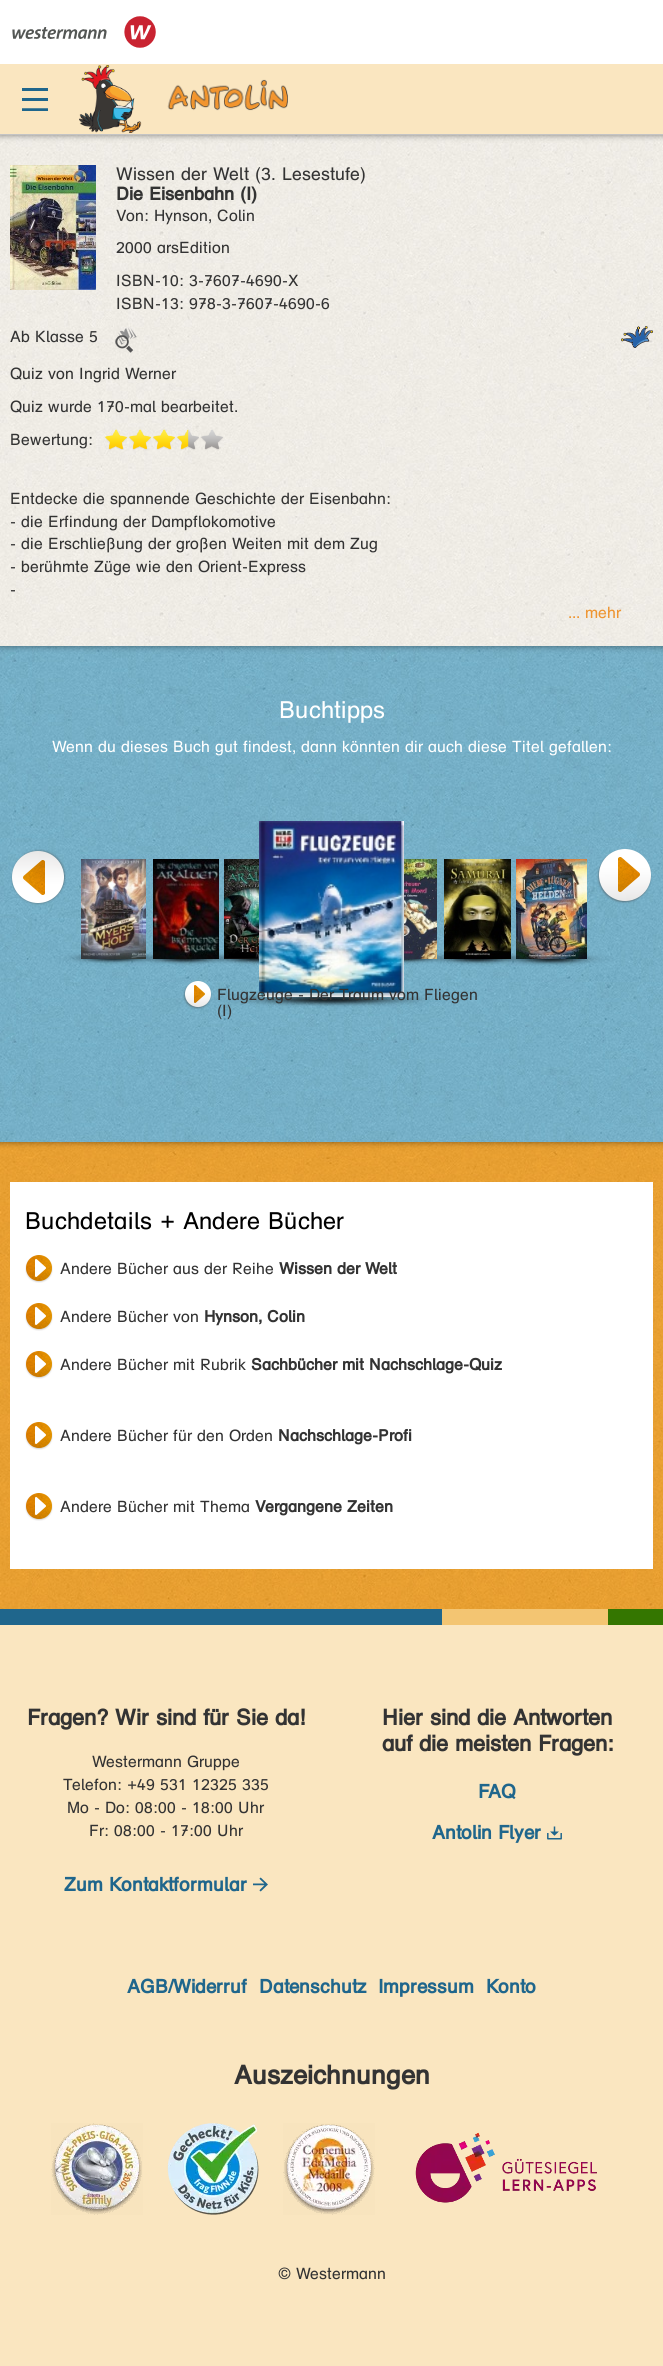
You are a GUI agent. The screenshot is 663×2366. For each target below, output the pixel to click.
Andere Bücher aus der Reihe (228, 1268)
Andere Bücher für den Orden (236, 1435)
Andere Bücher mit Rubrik (281, 1364)
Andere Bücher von (182, 1316)
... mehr (594, 612)
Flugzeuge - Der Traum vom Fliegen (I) (347, 997)
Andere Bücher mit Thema (226, 1506)
